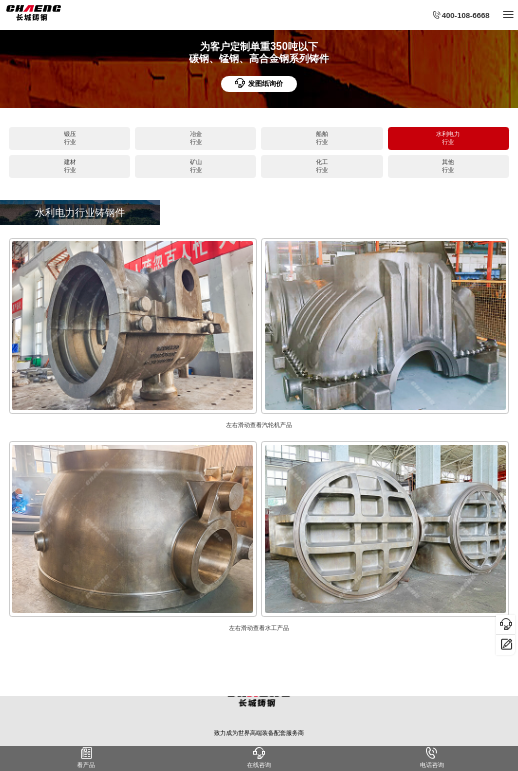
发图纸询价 (259, 84)
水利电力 (448, 138)
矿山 (195, 166)
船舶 (321, 138)
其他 (448, 166)
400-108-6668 (461, 15)
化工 (321, 166)
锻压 (69, 138)
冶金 (195, 138)
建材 (69, 166)
